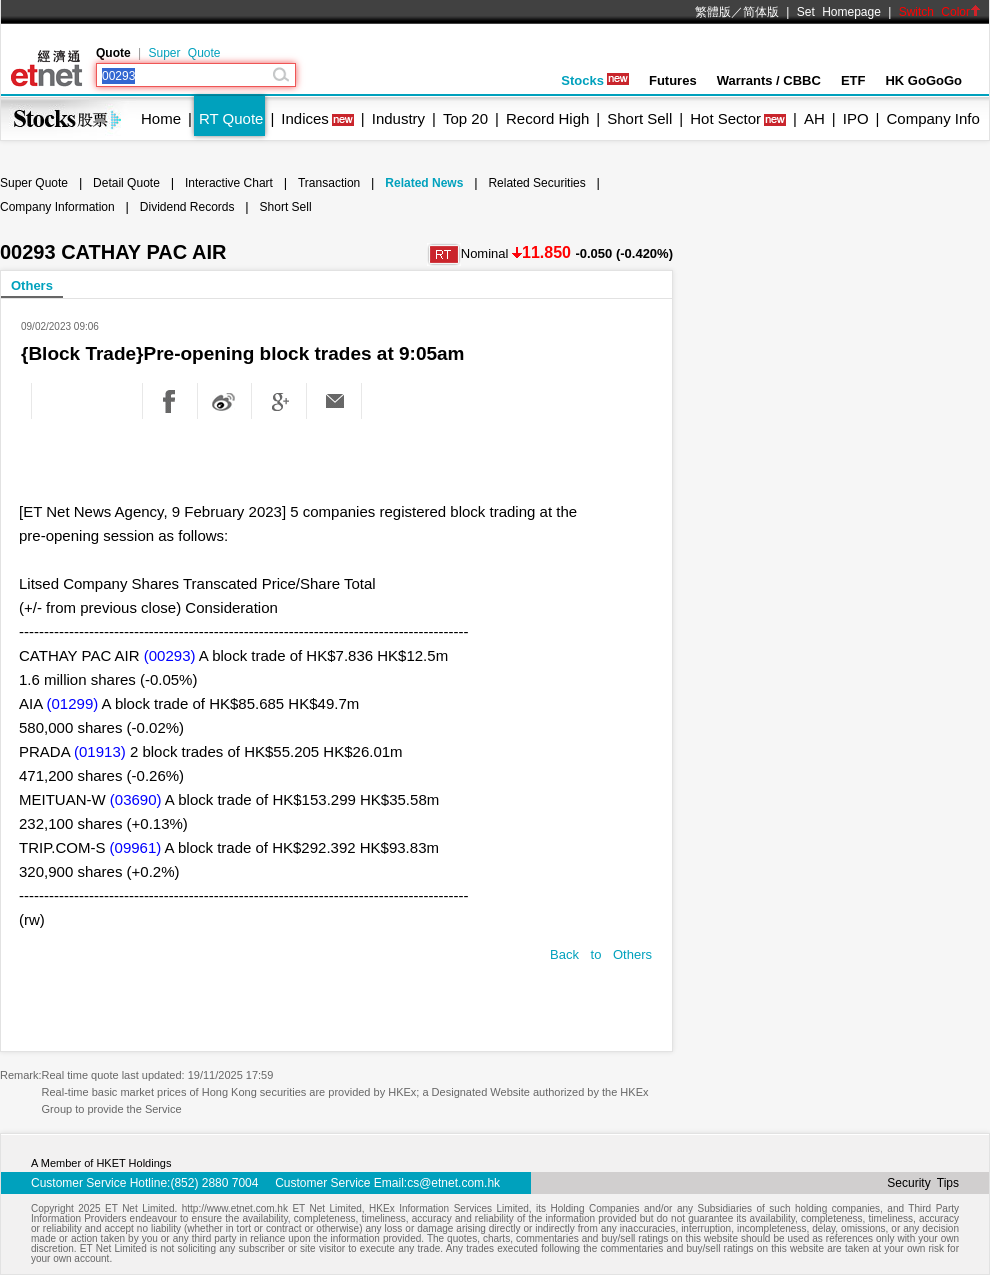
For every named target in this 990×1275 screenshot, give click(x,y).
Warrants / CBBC (769, 80)
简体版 (761, 12)
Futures (673, 80)
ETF (853, 80)
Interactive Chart (229, 183)
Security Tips (923, 1183)
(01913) (100, 751)
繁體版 (713, 12)
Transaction (329, 183)
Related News (424, 183)
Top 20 (465, 118)
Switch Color (940, 12)
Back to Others (601, 954)
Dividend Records (187, 207)
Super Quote (184, 53)
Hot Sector (725, 118)
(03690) (136, 799)
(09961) (136, 847)
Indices (305, 118)
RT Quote (231, 118)
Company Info (932, 118)
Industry (398, 118)
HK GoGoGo (923, 80)
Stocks (595, 80)
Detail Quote (126, 183)
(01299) (73, 703)
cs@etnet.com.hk (453, 1183)
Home (161, 118)
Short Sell (639, 118)
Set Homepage (839, 12)
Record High (547, 118)
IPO (856, 118)
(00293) (170, 655)
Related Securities (536, 183)
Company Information (57, 207)
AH (814, 118)
